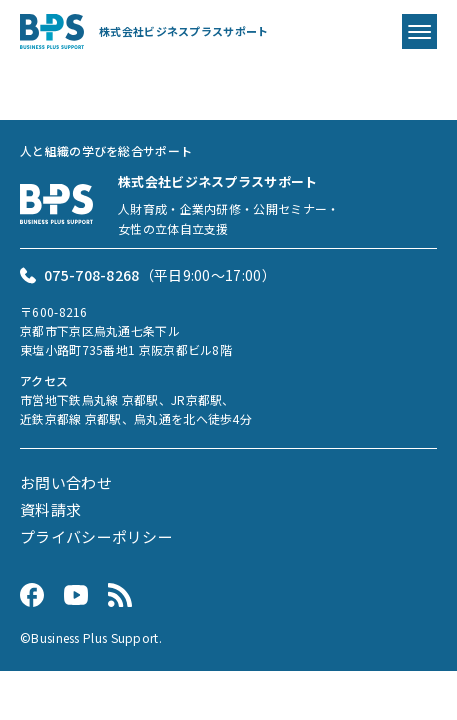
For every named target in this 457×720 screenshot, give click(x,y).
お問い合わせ (66, 482)
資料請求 (50, 509)
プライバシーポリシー (96, 536)
